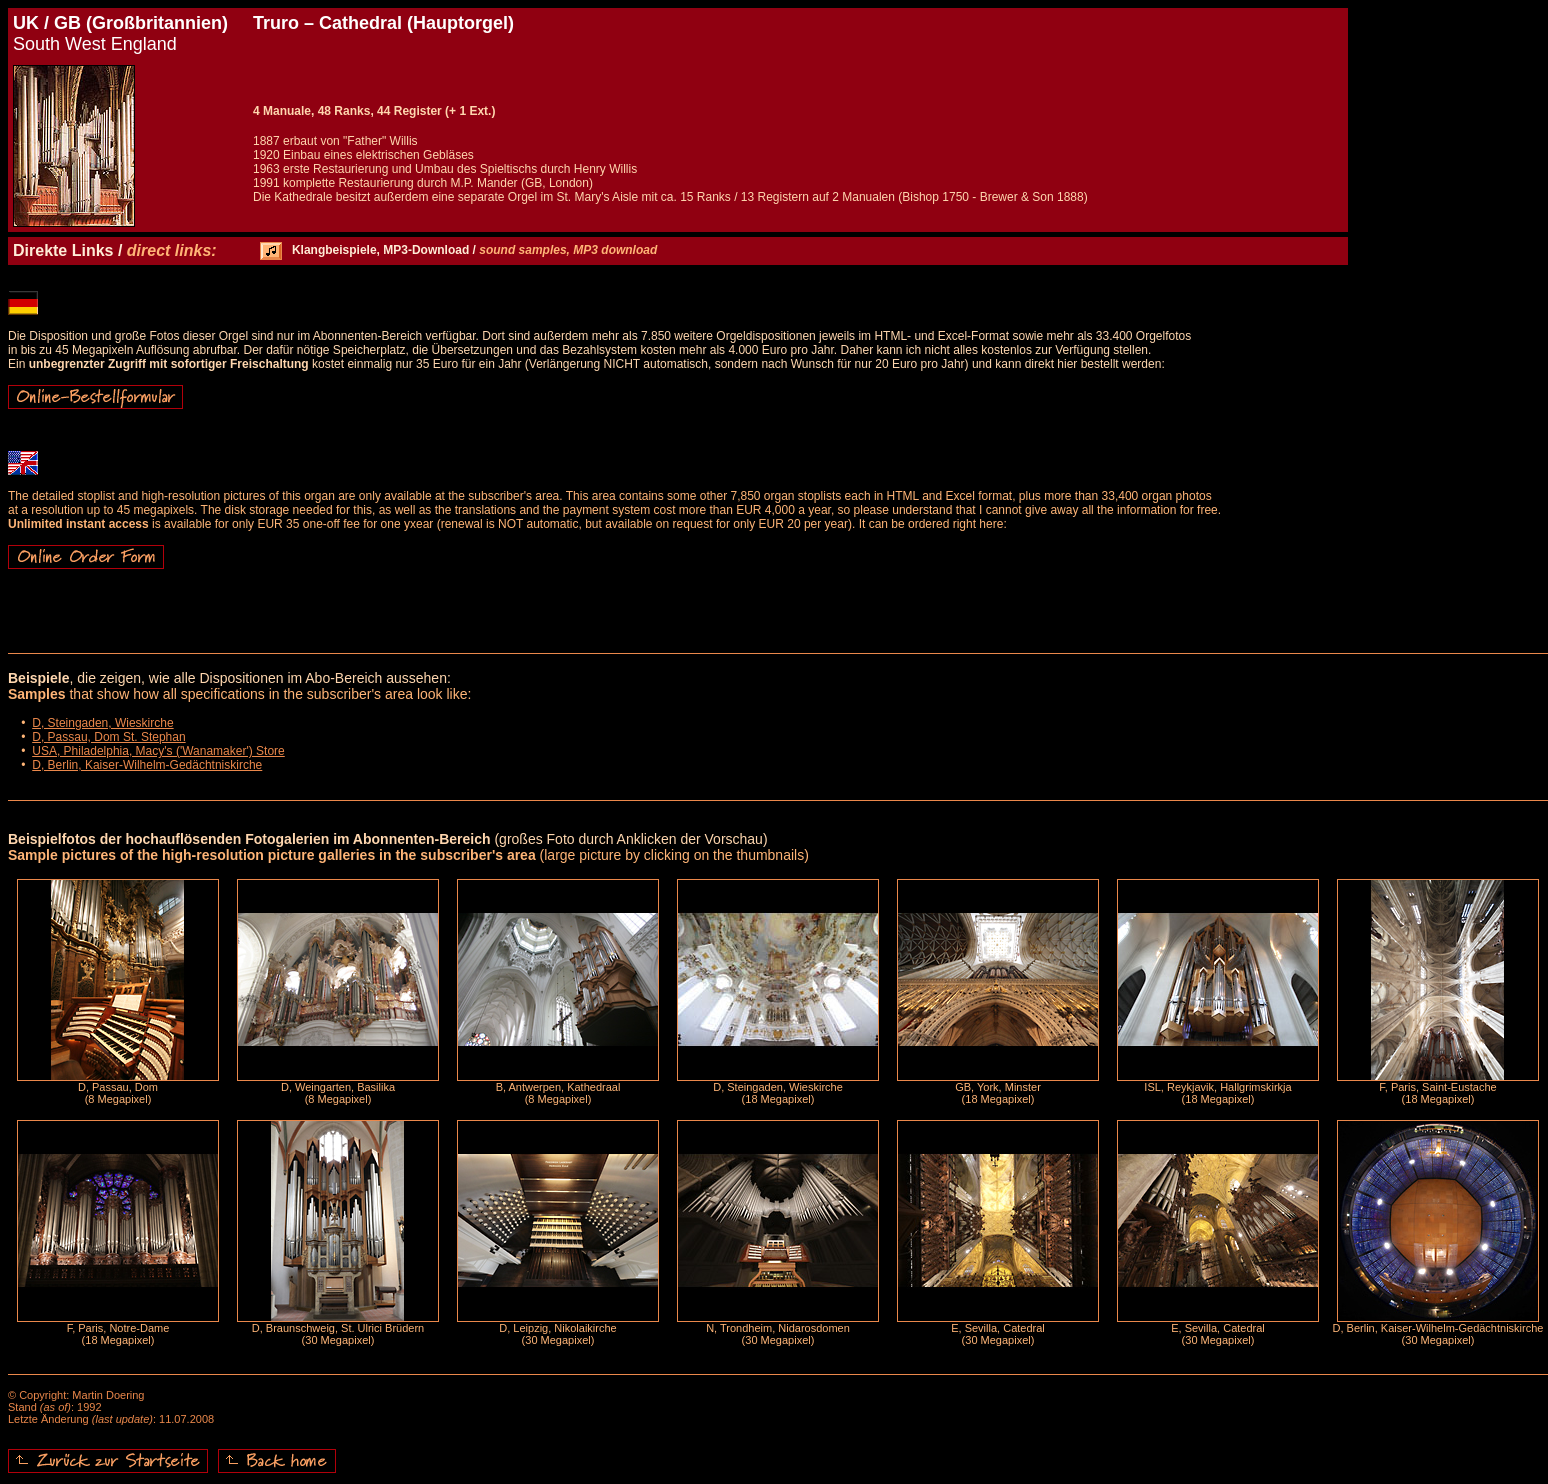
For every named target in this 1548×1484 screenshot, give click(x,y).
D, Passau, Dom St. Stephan (108, 737)
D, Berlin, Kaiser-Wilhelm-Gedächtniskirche (147, 765)
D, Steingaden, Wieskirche (102, 723)
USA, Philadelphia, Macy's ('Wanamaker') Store (158, 751)
